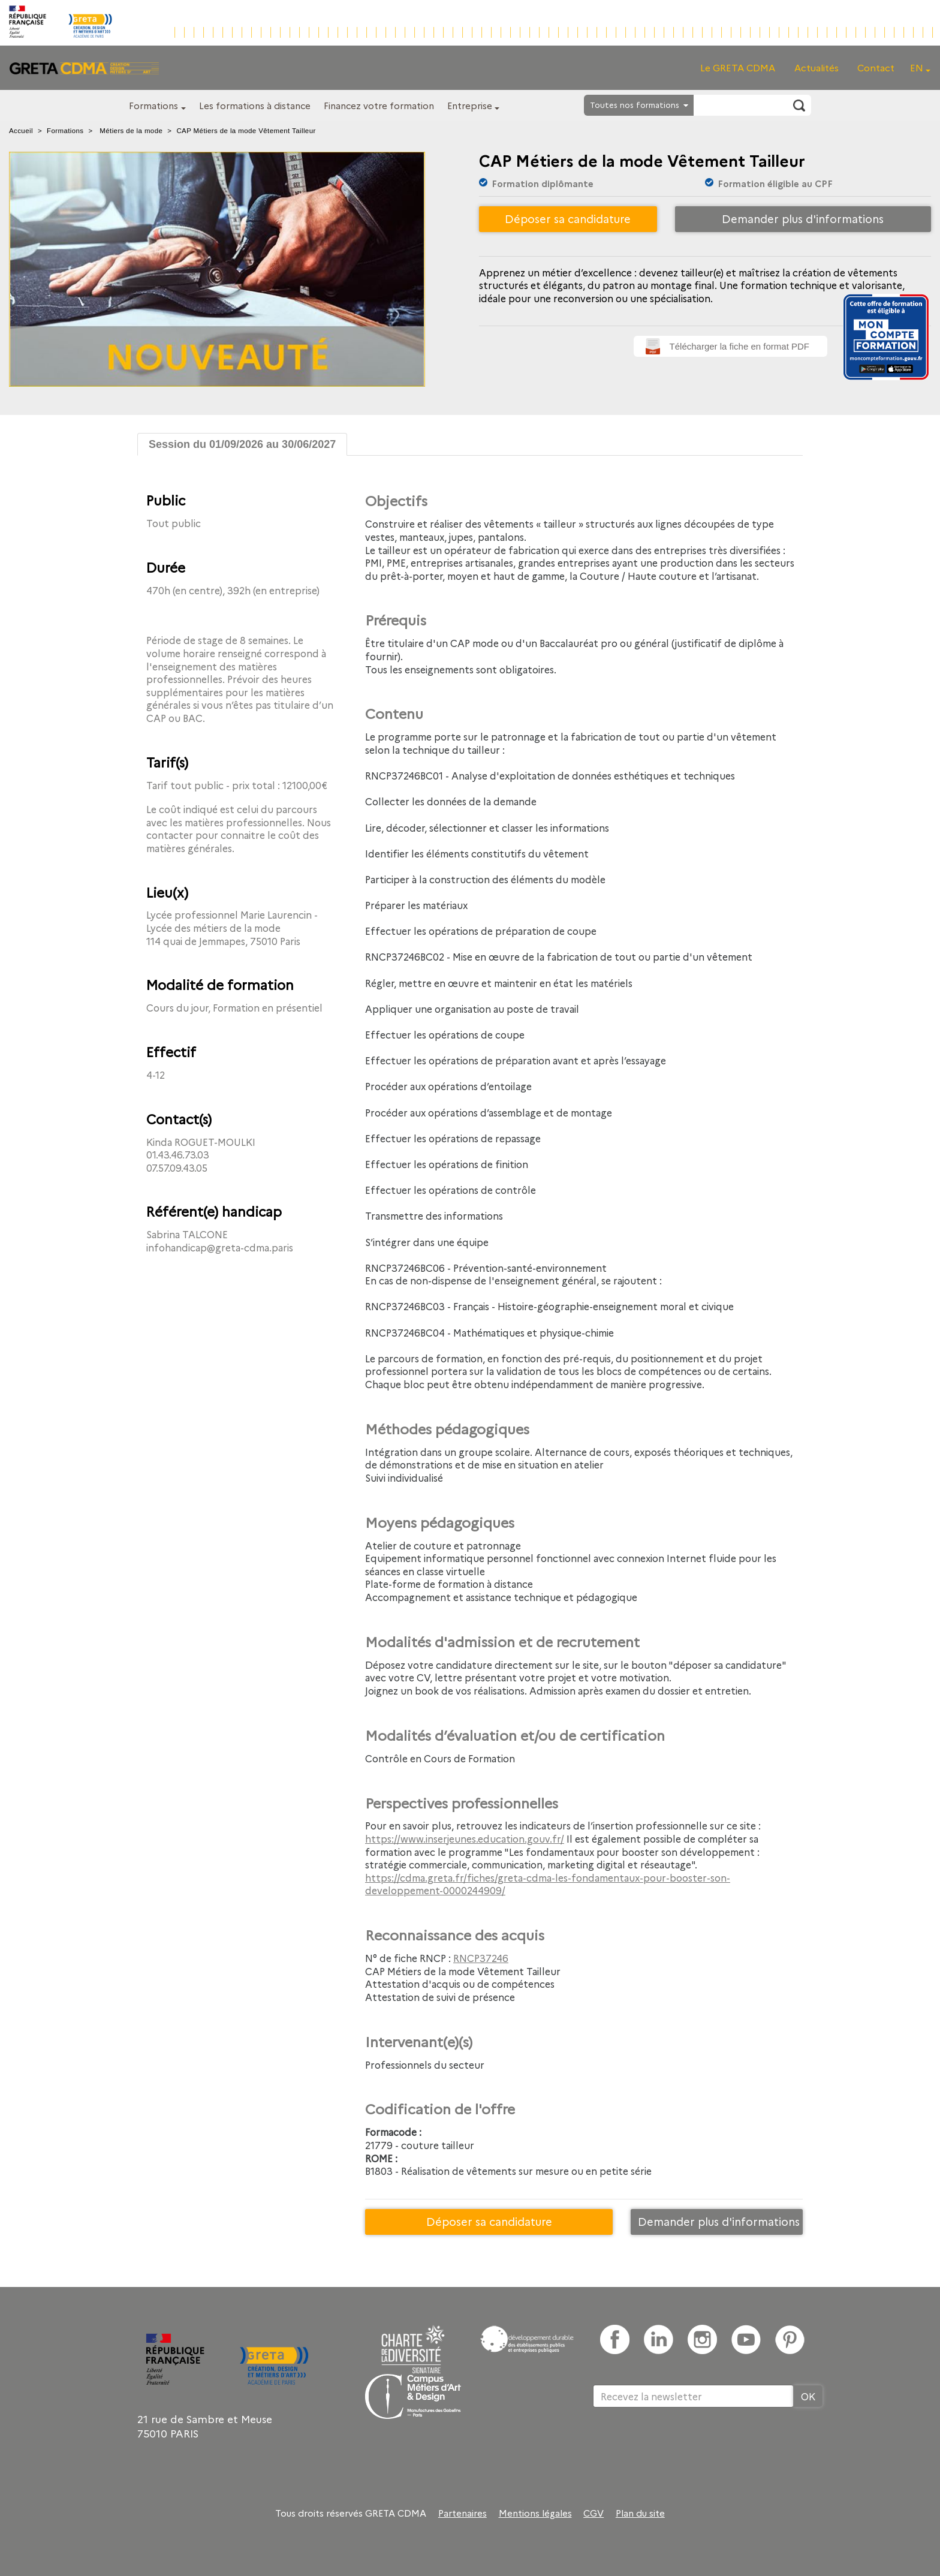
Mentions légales (535, 2513)
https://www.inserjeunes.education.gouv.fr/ (464, 1838)
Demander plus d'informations (803, 218)
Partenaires (462, 2513)
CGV (593, 2513)
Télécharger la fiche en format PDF (739, 346)
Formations (153, 105)
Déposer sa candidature (568, 218)
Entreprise (469, 105)
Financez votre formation (379, 105)
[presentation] (684, 2446)
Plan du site (640, 2513)
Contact (875, 67)
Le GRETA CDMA (737, 67)
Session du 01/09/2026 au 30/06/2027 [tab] (242, 444)
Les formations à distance (255, 105)
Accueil (21, 130)
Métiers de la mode (131, 130)
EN (916, 67)
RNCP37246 (480, 1957)
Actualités (816, 67)
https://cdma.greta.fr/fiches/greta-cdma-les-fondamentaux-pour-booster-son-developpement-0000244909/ (547, 1884)
